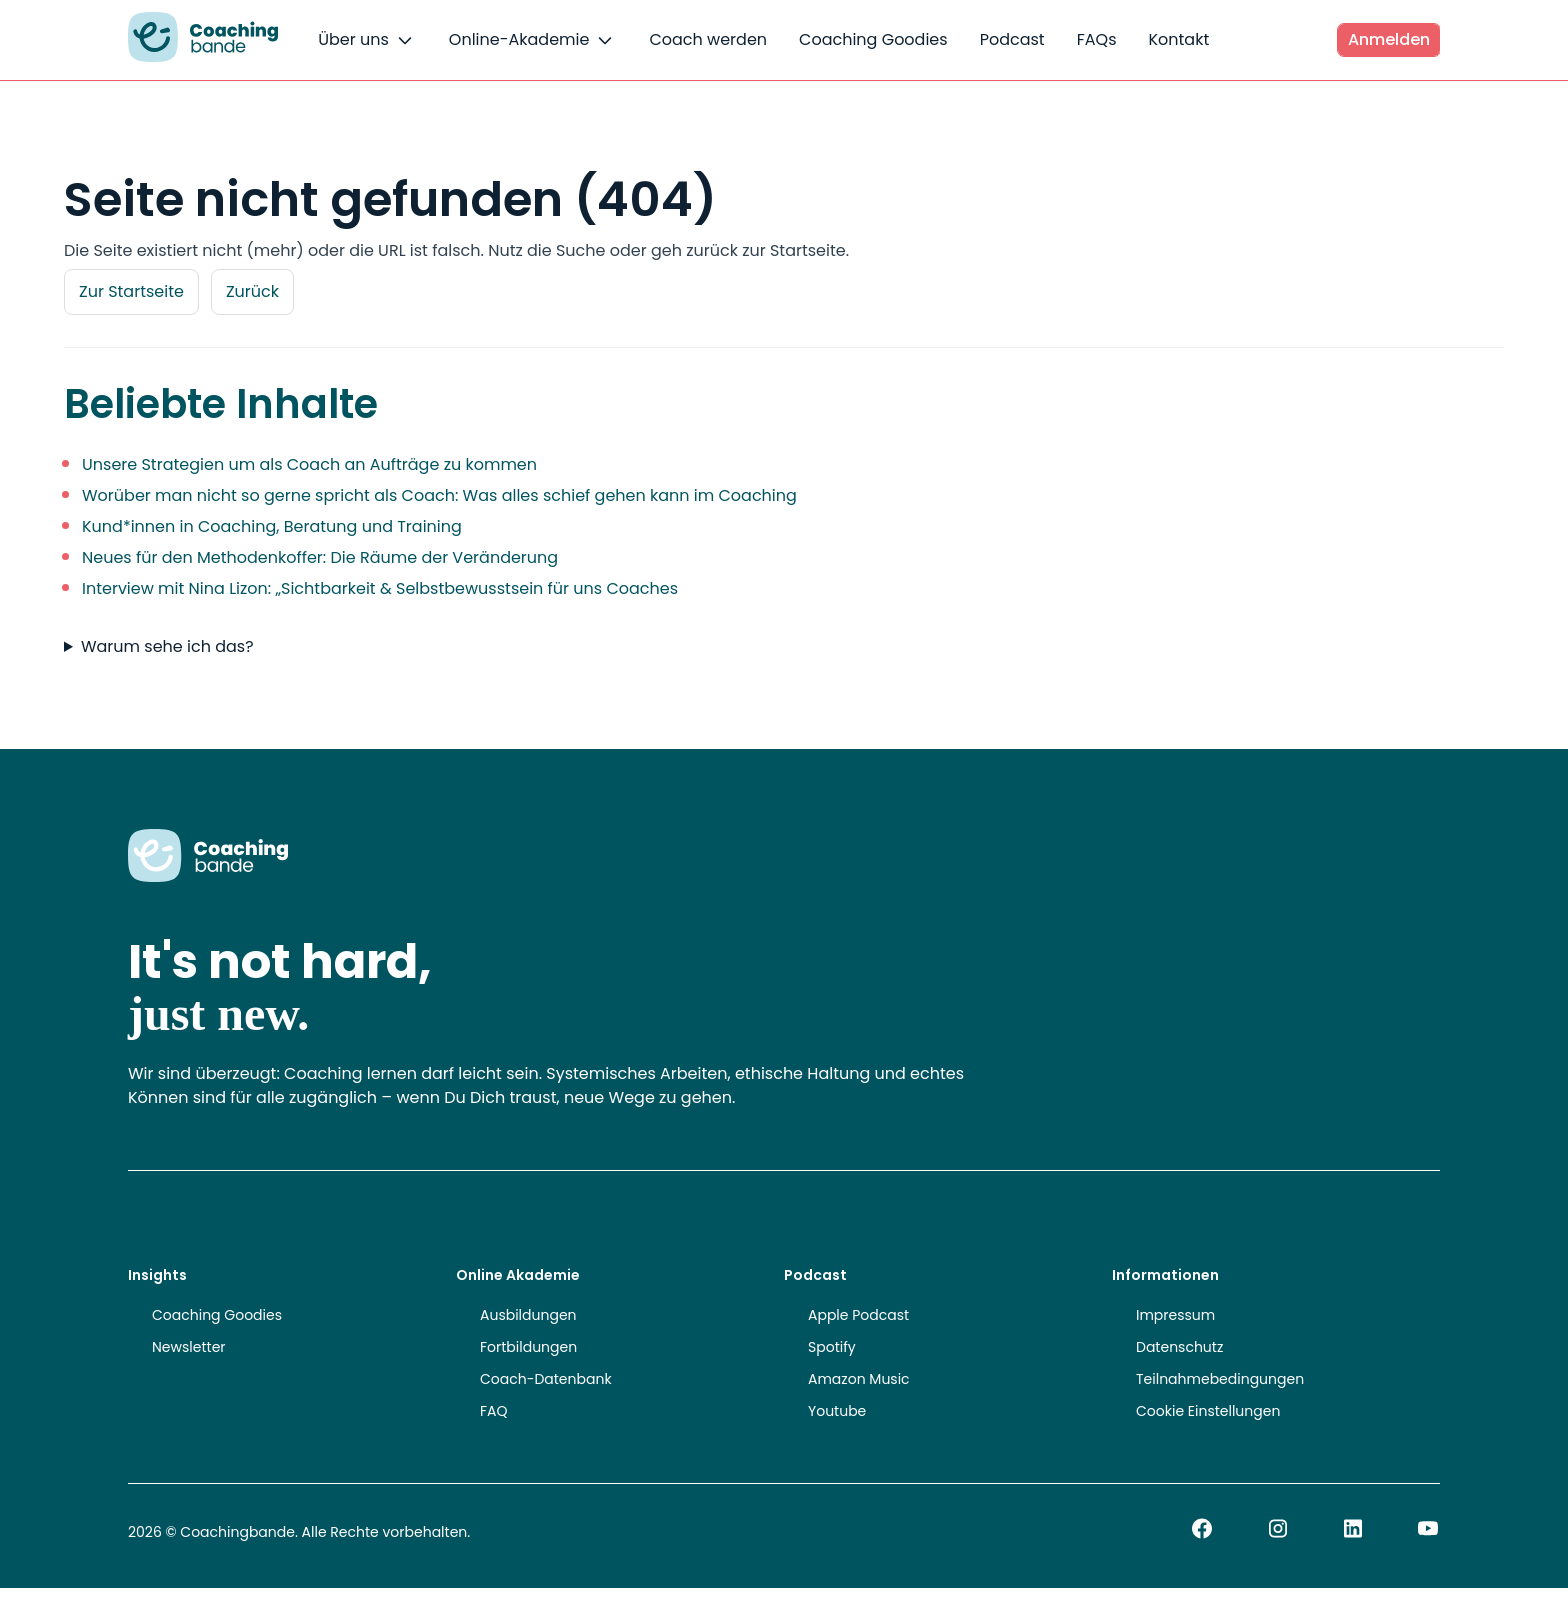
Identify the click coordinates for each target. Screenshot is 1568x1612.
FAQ (494, 1411)
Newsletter (189, 1347)
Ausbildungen (528, 1315)
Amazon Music (859, 1379)
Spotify (832, 1347)
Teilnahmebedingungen (1220, 1379)
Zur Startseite (131, 291)
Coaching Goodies (873, 39)
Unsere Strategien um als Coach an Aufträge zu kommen (309, 464)
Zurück (252, 291)
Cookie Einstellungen (1208, 1411)
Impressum (1175, 1315)
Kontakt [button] (1178, 39)
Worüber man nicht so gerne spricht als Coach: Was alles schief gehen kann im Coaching (439, 495)
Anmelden (1389, 39)
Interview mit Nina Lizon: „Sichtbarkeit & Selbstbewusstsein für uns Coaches (380, 588)
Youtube (837, 1411)
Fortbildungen (528, 1347)
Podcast (1012, 39)
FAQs (1097, 39)
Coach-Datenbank (546, 1379)
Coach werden (708, 39)
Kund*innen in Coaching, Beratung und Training (272, 526)
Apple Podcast (858, 1315)
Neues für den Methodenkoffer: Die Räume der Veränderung (320, 557)
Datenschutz (1179, 1347)
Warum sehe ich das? (167, 646)
